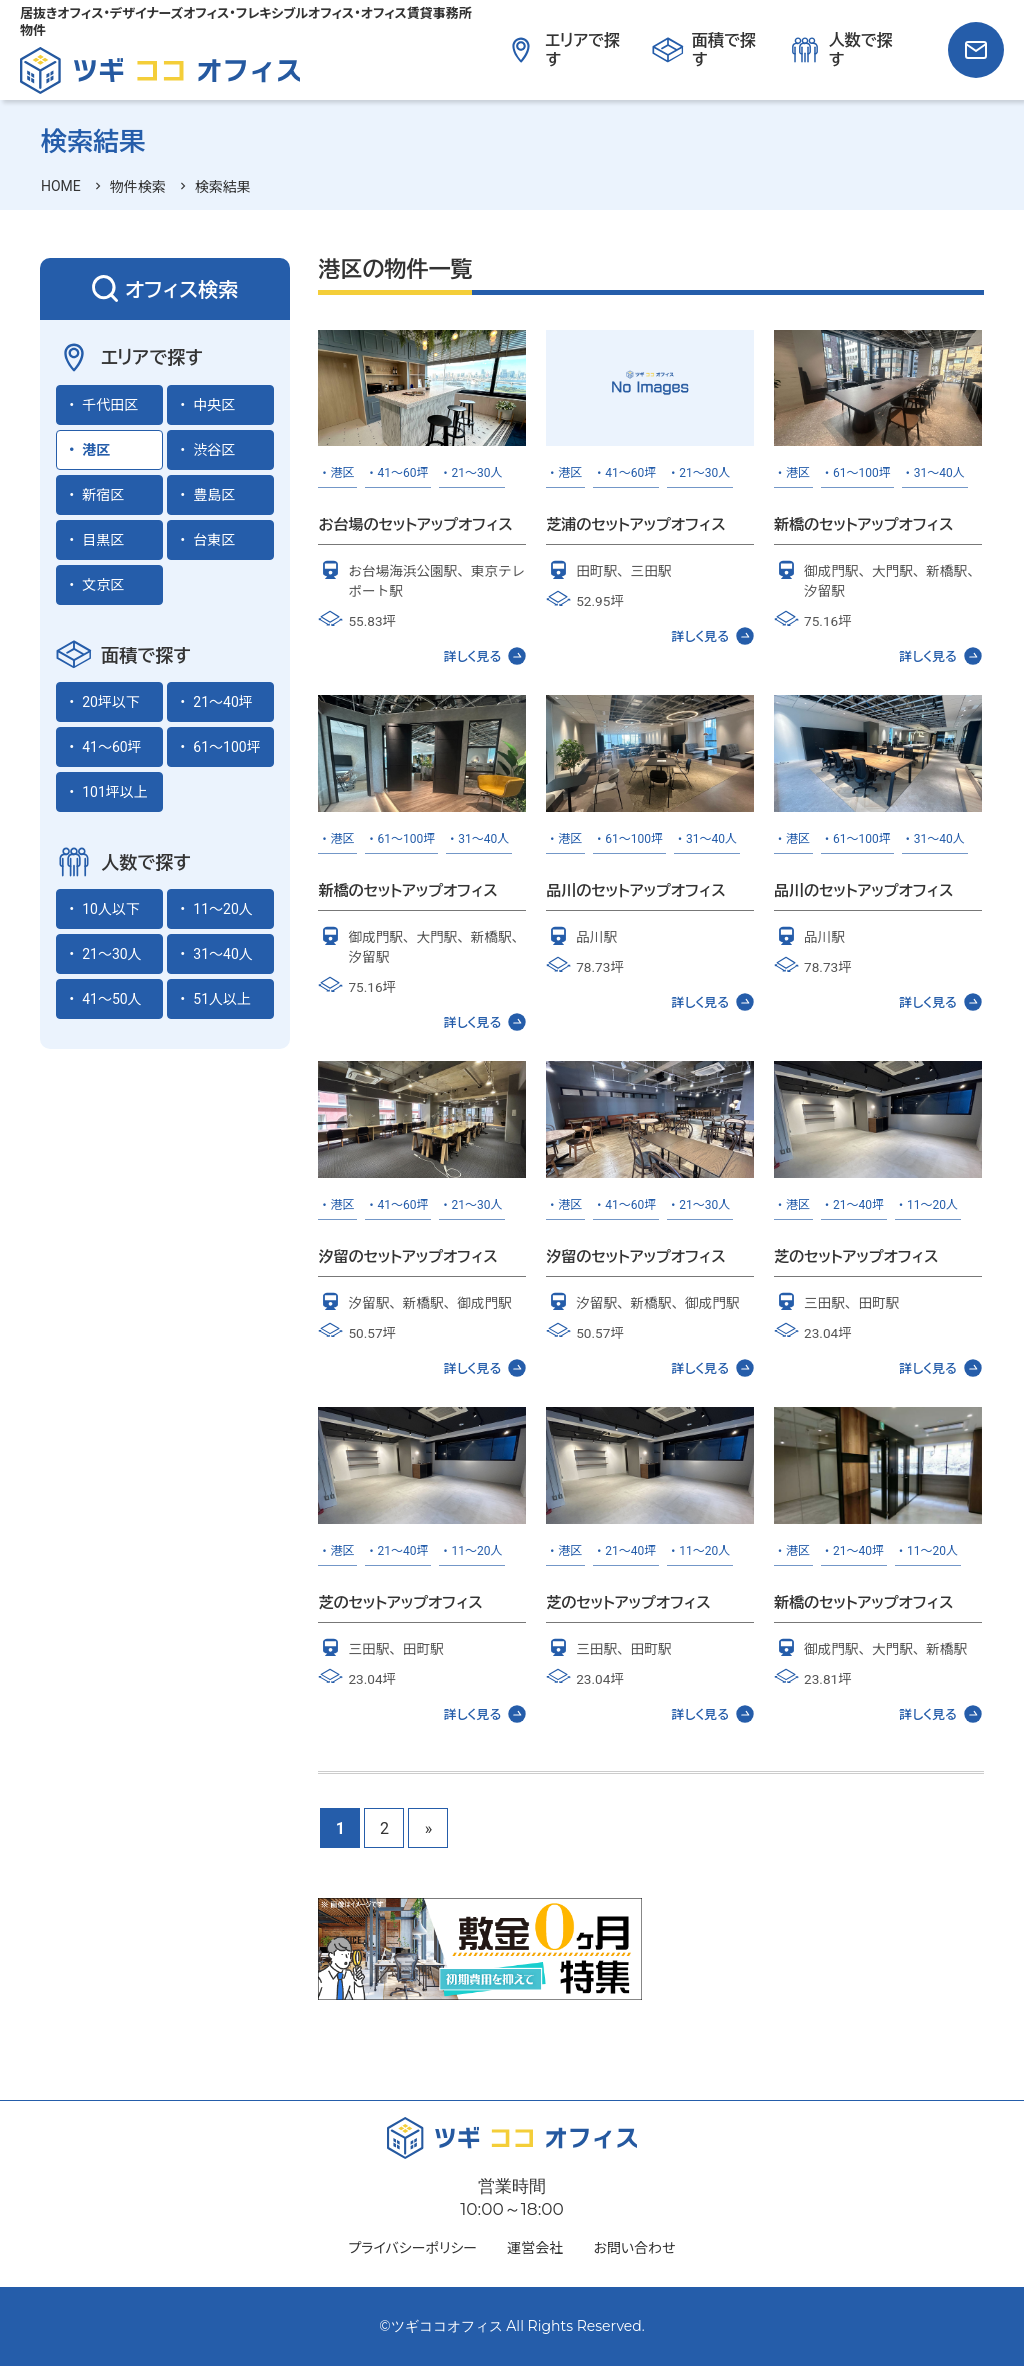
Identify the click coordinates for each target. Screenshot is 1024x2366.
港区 (96, 450)
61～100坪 (226, 747)
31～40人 (222, 954)
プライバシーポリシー (413, 2248)
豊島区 (214, 495)
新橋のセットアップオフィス (863, 524)
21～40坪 (222, 702)
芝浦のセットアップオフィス (635, 524)
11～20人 (222, 909)
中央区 (214, 405)
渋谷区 (214, 450)
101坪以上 (115, 792)
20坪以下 (111, 702)
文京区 (103, 585)
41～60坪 (111, 747)
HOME (61, 186)
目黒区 (103, 540)
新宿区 (103, 495)
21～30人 (111, 954)
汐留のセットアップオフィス (407, 1256)
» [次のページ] (429, 1828)
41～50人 (111, 999)
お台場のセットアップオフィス (415, 524)
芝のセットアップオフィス (856, 1256)
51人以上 (222, 999)
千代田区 (110, 405)
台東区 (214, 540)
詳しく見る (485, 656)
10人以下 (111, 909)
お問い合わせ (634, 2248)
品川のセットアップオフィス (635, 890)
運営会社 (535, 2248)
